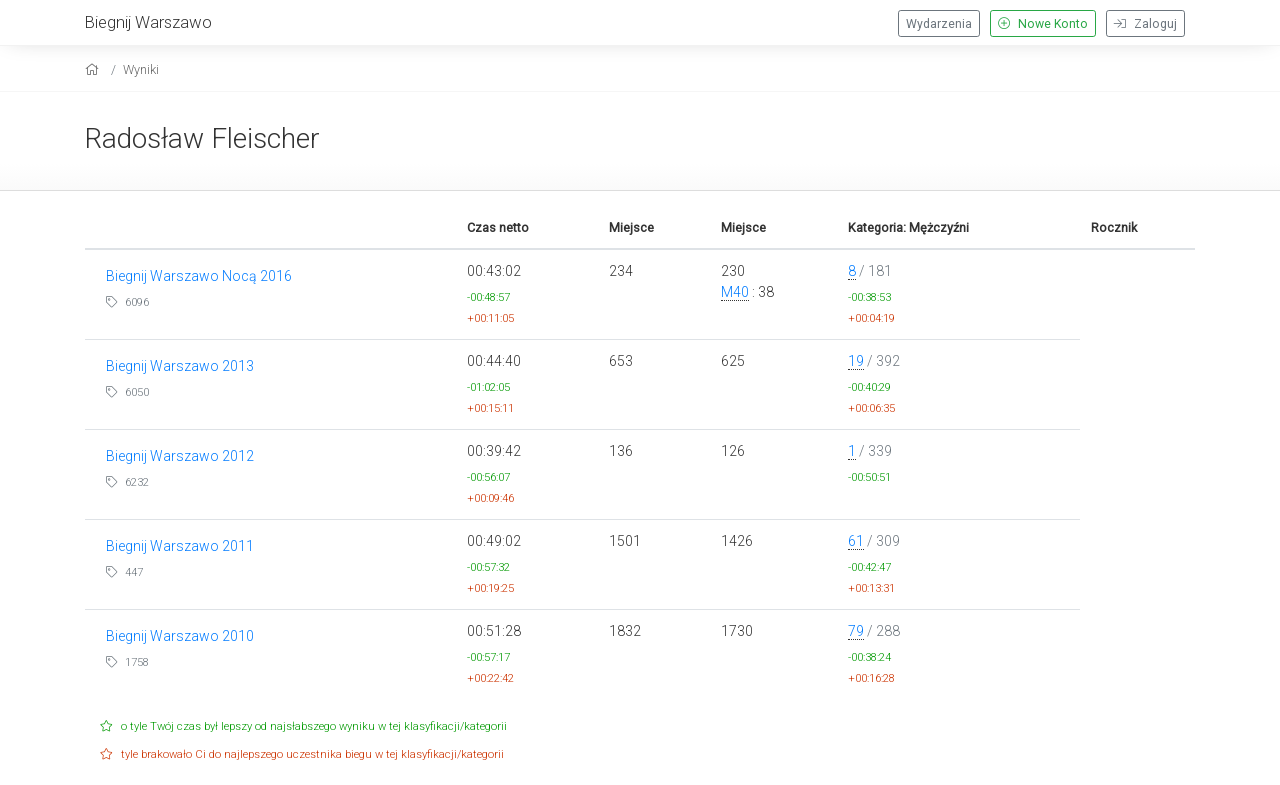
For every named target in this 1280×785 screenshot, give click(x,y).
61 (856, 541)
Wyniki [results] (141, 69)
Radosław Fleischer (202, 138)
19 (856, 361)
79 (856, 631)
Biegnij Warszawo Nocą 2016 (199, 276)
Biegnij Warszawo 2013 (180, 366)
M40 (735, 292)
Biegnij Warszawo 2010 (180, 636)
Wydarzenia (939, 24)
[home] (94, 69)
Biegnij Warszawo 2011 (180, 546)
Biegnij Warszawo (148, 22)
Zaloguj (1145, 24)
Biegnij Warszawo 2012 (180, 456)
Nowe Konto (1043, 24)
